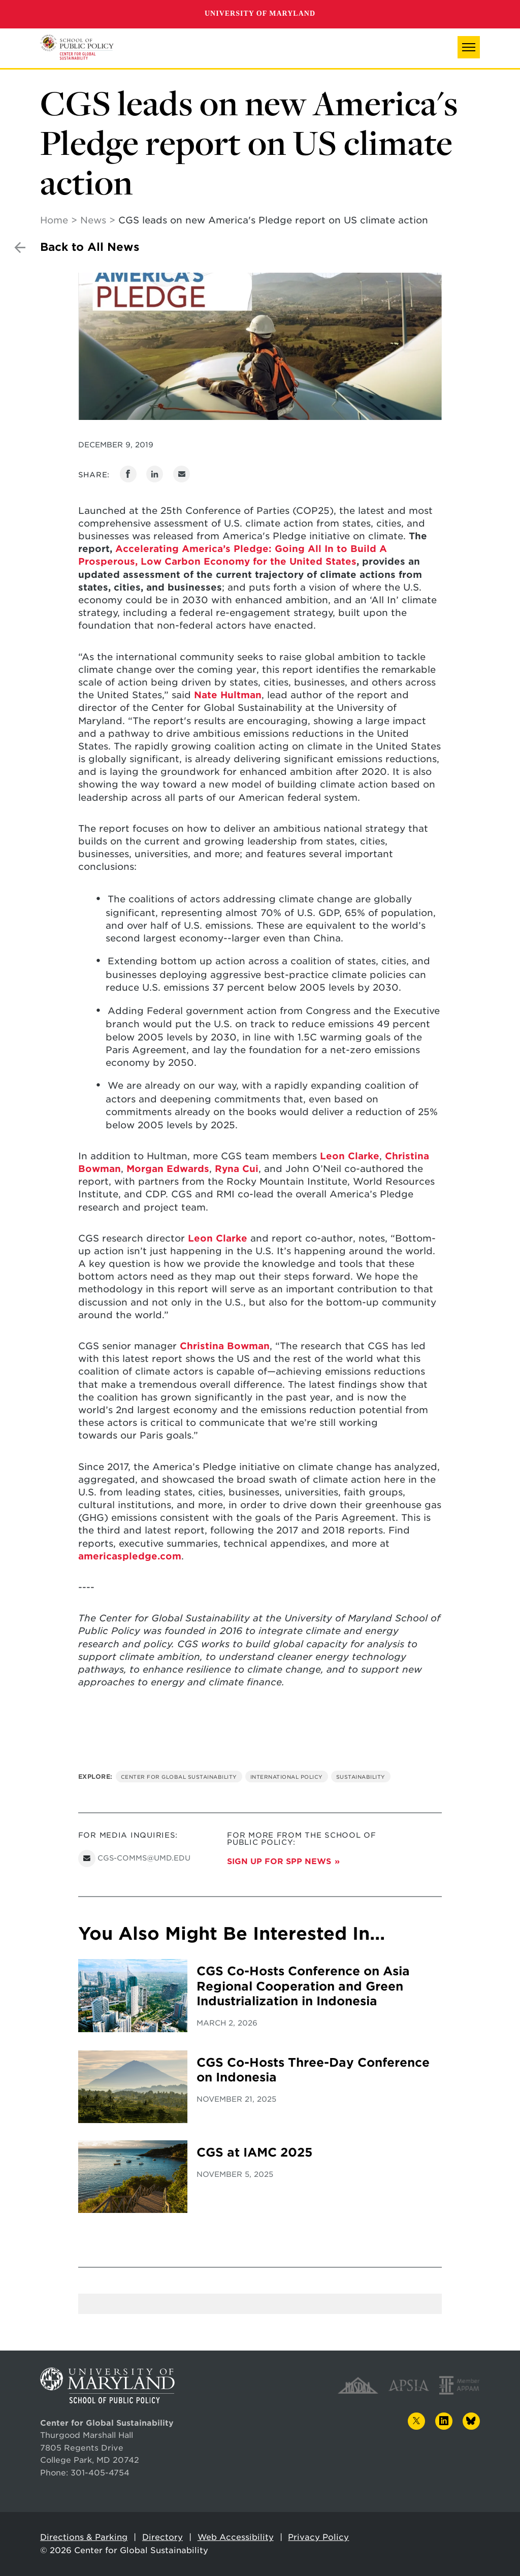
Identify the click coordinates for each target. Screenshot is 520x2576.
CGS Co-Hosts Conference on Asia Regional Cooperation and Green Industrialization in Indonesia (303, 1986)
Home (54, 220)
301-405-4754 (100, 2472)
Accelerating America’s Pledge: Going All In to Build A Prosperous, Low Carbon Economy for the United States (232, 555)
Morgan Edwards (167, 1168)
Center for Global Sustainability (179, 1777)
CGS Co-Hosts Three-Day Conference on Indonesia (313, 2070)
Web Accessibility (236, 2537)
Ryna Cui (236, 1168)
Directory (162, 2537)
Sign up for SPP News (279, 1861)
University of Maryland (260, 13)
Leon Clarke (348, 1156)
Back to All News (89, 247)
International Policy (286, 1777)
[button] (469, 47)
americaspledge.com (129, 1556)
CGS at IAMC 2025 (254, 2152)
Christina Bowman (225, 1346)
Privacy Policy (318, 2537)
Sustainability (360, 1777)
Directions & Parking (83, 2537)
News (93, 220)
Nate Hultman (228, 695)
